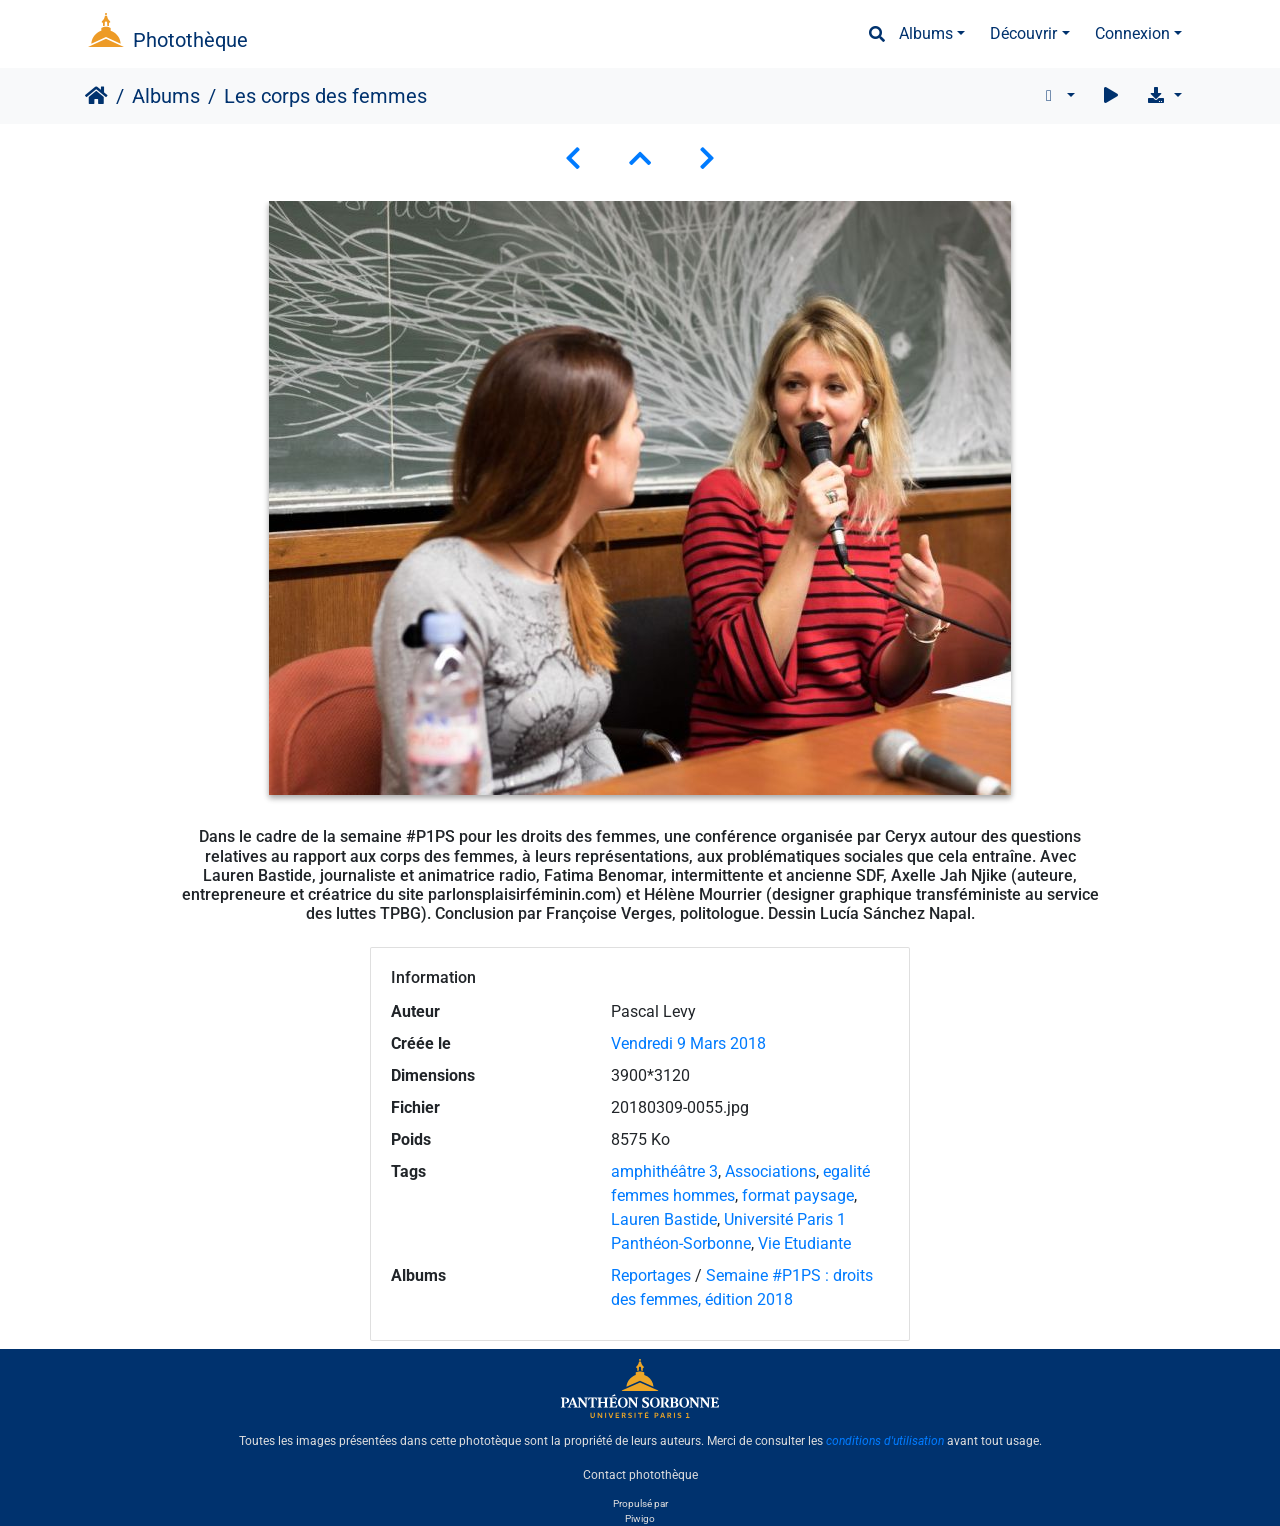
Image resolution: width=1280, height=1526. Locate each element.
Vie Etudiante (804, 1243)
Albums (926, 33)
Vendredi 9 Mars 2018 (688, 1043)
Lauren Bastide (664, 1219)
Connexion (1132, 33)
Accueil (96, 96)
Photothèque (190, 40)
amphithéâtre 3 (664, 1171)
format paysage (798, 1195)
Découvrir (1023, 33)
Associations (770, 1171)
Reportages (651, 1275)
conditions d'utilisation (885, 1441)
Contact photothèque (640, 1475)
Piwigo (640, 1518)
